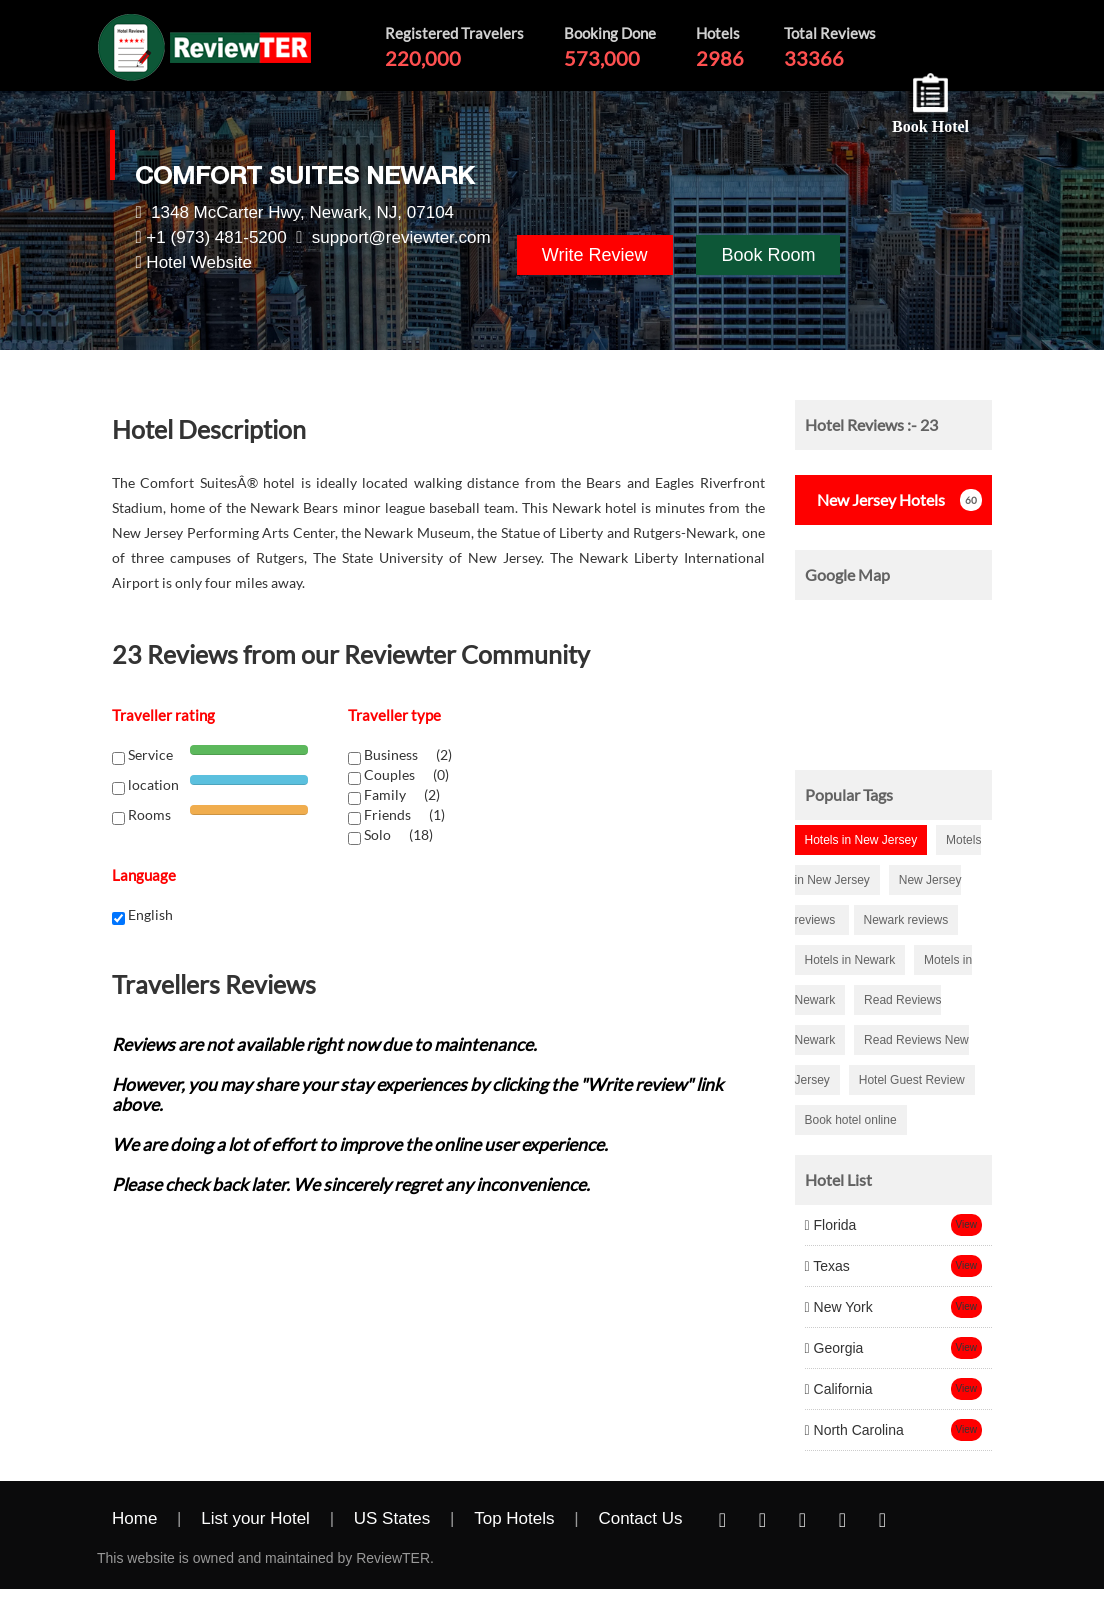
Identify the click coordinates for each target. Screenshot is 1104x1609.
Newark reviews (906, 920)
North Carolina (854, 1430)
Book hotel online (851, 1120)
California (839, 1389)
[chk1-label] (354, 758)
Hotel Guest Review (912, 1080)
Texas (827, 1266)
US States (392, 1518)
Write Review (595, 255)
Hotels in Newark (850, 960)
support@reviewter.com (401, 237)
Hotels (875, 499)
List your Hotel (255, 1518)
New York (839, 1307)
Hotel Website (199, 262)
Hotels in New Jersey (861, 840)
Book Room (768, 255)
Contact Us (640, 1518)
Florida (831, 1225)
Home (134, 1518)
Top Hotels (514, 1518)
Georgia (834, 1348)
